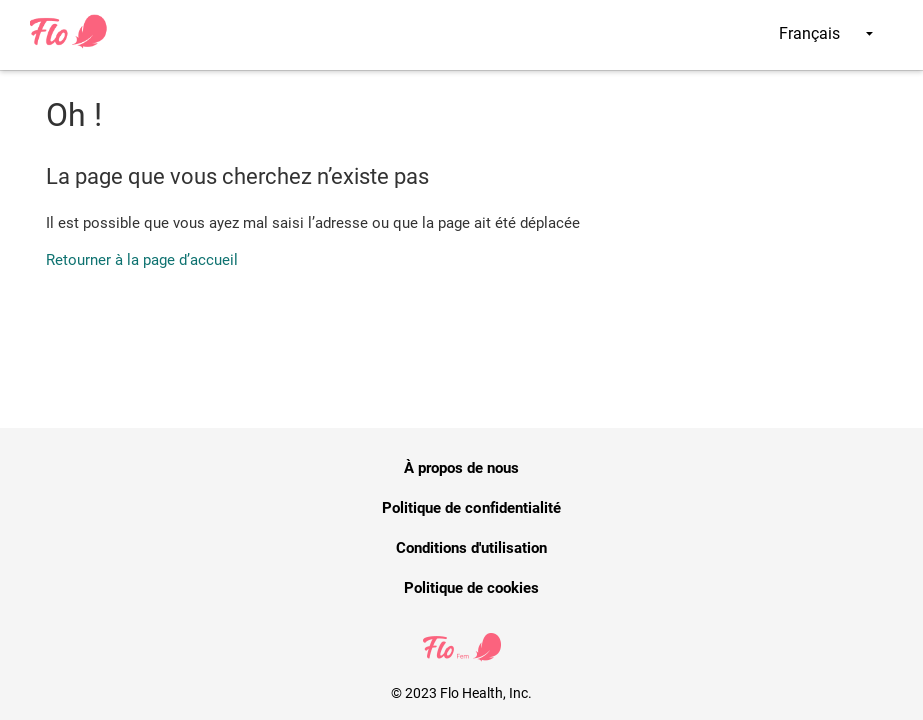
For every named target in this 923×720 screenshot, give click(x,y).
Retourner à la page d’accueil (142, 260)
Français (826, 33)
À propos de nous (462, 468)
